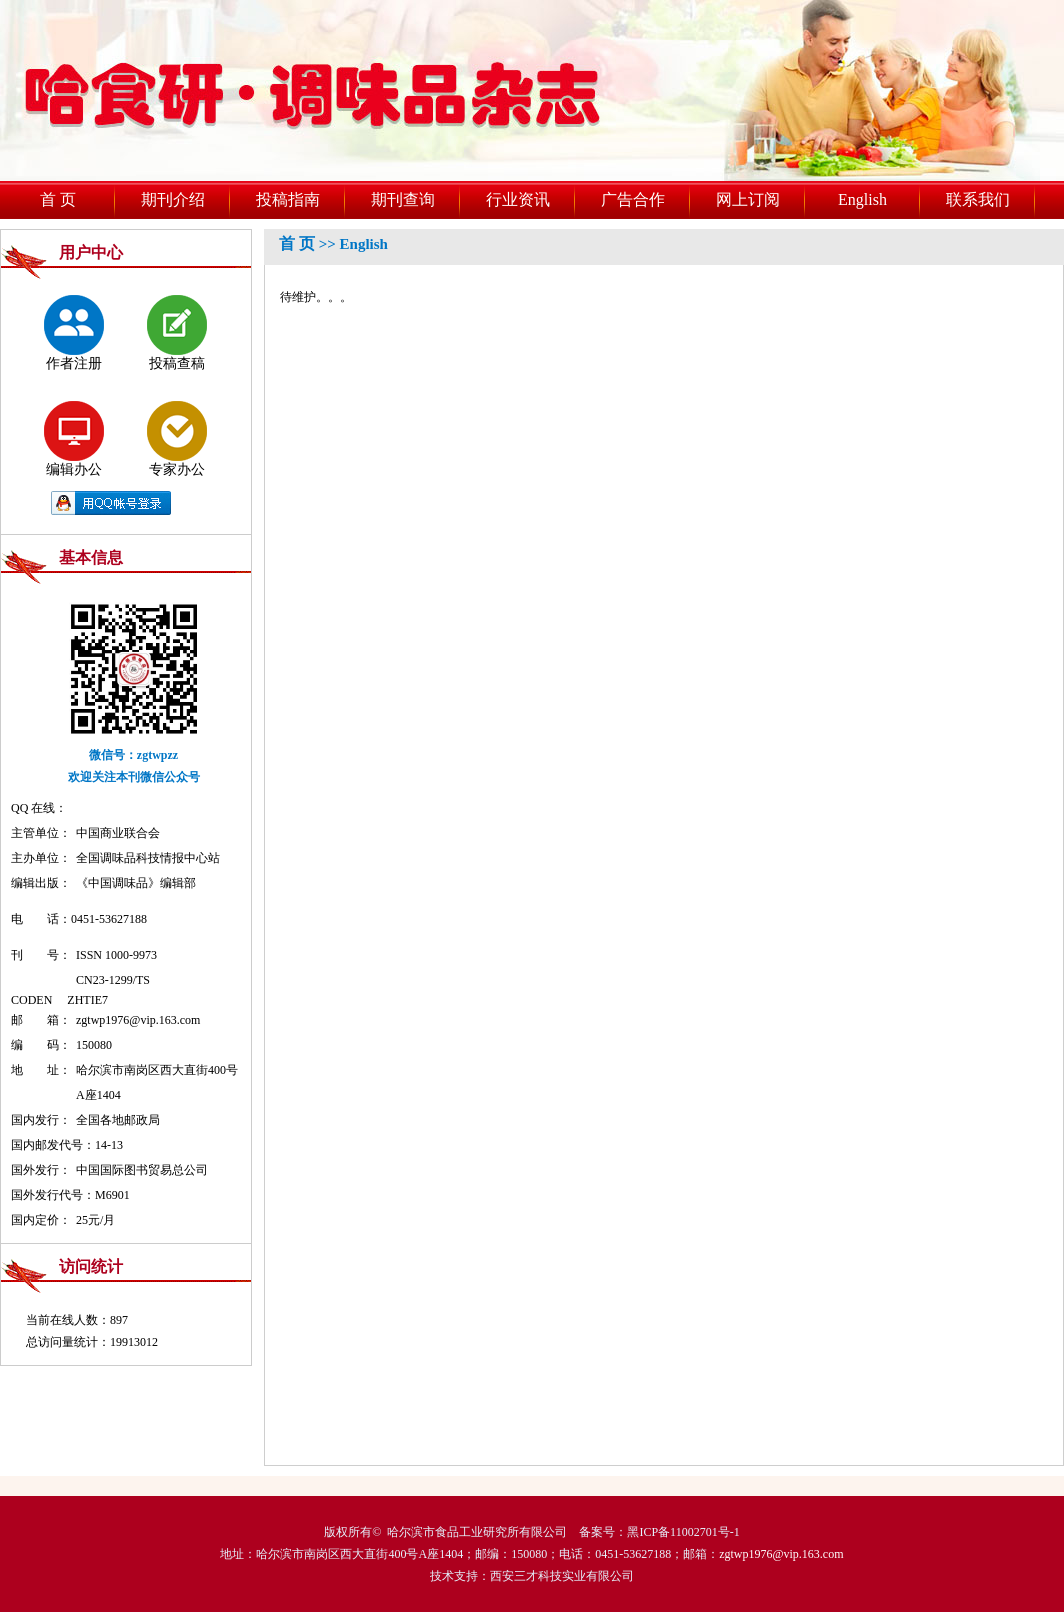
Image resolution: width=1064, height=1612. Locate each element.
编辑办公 (74, 439)
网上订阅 (748, 199)
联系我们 (978, 199)
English (862, 199)
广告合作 (633, 199)
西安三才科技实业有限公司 (562, 1576)
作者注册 (74, 333)
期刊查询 (403, 199)
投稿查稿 (177, 333)
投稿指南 (288, 199)
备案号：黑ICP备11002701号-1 (659, 1532)
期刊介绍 (173, 199)
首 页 (58, 199)
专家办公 (177, 439)
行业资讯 (518, 199)
